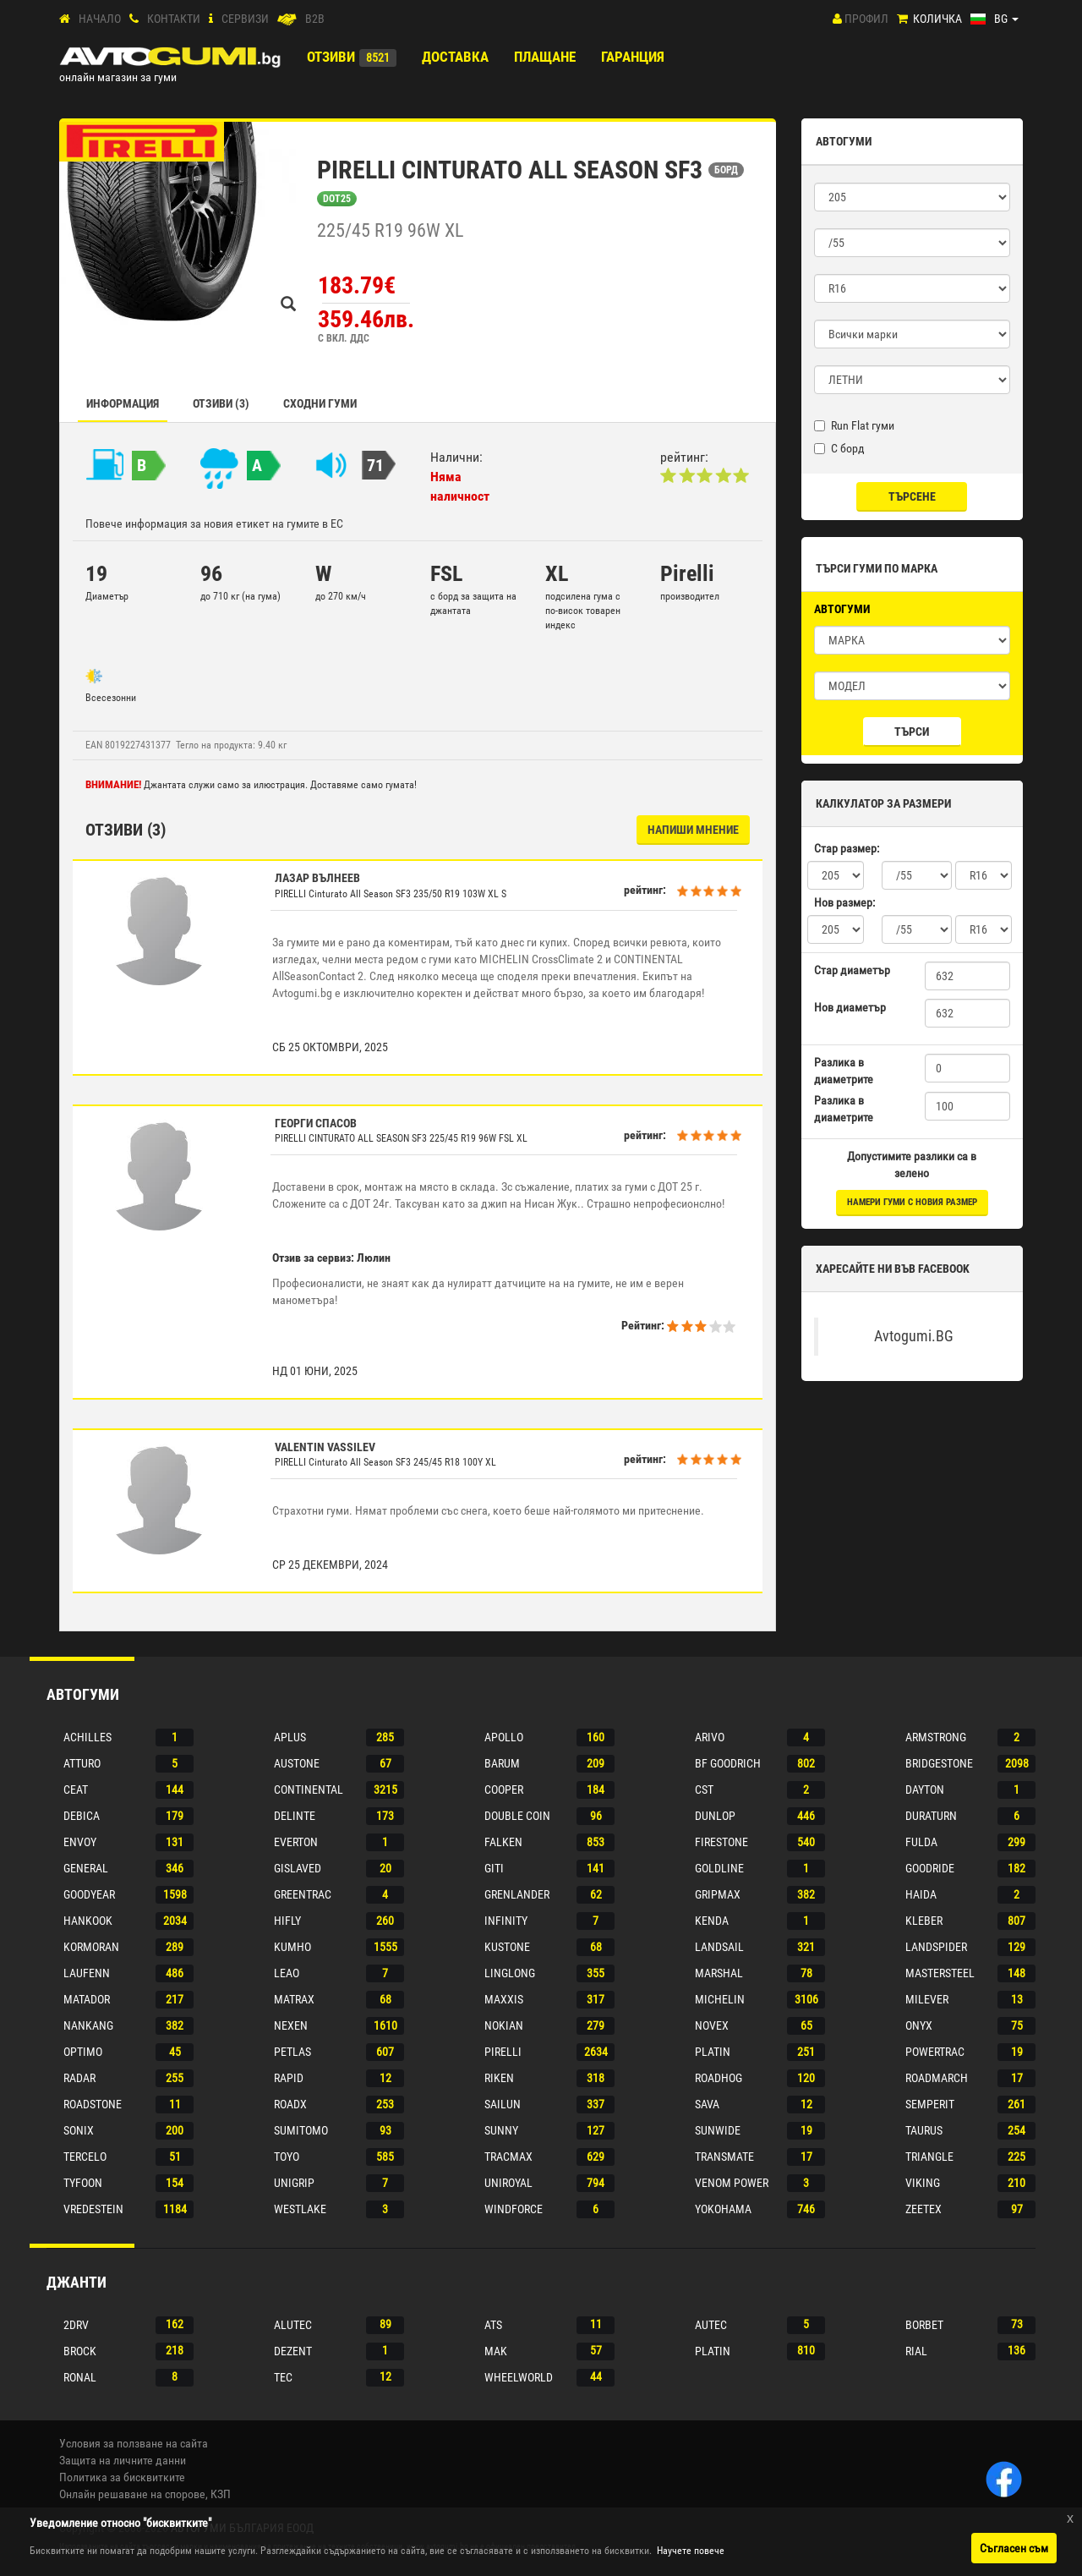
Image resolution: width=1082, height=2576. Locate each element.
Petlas (292, 2051)
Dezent (293, 2351)
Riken (499, 2078)
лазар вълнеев (317, 878)
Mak (495, 2351)
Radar (79, 2078)
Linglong (509, 1973)
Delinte (294, 1815)
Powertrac (935, 2051)
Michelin (720, 1999)
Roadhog (718, 2078)
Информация (122, 403)
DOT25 (337, 199)
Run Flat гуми (854, 425)
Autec (711, 2325)
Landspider (936, 1947)
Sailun (502, 2104)
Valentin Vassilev (325, 1447)
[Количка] (902, 19)
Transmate (724, 2156)
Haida (921, 1894)
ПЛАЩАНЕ (545, 56)
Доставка (455, 56)
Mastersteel (940, 1973)
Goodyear (89, 1894)
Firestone (721, 1842)
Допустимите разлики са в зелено (911, 1164)
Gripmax (717, 1894)
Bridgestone (939, 1763)
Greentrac (302, 1894)
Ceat (75, 1789)
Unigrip (294, 2183)
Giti (494, 1868)
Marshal (719, 1973)
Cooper (503, 1789)
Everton (296, 1842)
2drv (76, 2325)
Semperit (929, 2104)
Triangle (929, 2156)
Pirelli (503, 2051)
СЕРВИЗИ (245, 18)
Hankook (87, 1920)
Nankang (88, 2025)
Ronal (79, 2377)
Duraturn (931, 1815)
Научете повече (690, 2551)
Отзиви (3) (221, 403)
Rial (916, 2351)
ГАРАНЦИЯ (632, 56)
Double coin (517, 1815)
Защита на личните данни (122, 2460)
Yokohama (723, 2209)
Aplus (290, 1737)
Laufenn (86, 1973)
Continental (308, 1789)
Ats (493, 2325)
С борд (839, 448)
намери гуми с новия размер (912, 1202)
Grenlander (516, 1894)
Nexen (291, 2025)
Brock (79, 2351)
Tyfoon (82, 2183)
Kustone (507, 1947)
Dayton (924, 1789)
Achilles (87, 1737)
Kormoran (91, 1947)
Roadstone (92, 2104)
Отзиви (331, 56)
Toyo (286, 2156)
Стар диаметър (852, 970)
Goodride (929, 1868)
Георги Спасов (316, 1123)
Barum (502, 1763)
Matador (86, 1999)
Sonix (78, 2130)
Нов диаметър (850, 1007)
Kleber (924, 1920)
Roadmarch (936, 2078)
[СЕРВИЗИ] (211, 19)
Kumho (292, 1947)
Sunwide (717, 2130)
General (85, 1868)
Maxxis (503, 1999)
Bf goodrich (728, 1763)
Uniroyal (508, 2183)
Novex (712, 2025)
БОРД (726, 170)
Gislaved (297, 1868)
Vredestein (93, 2209)
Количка (937, 18)
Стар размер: (846, 848)
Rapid (288, 2078)
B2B (315, 18)
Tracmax (508, 2156)
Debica (81, 1815)
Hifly (287, 1920)
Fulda (921, 1842)
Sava (707, 2104)
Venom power (731, 2183)
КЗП (220, 2494)
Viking (922, 2183)
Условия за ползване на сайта (133, 2443)
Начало (100, 18)
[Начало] (64, 19)
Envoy (79, 1842)
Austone (297, 1763)
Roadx (290, 2104)
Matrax (294, 1999)
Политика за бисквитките (122, 2477)
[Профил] (837, 18)
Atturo (82, 1763)
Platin (712, 2051)
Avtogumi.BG (914, 1336)
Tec (283, 2377)
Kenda (712, 1920)
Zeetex (923, 2209)
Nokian (503, 2025)
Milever (926, 1999)
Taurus (924, 2130)
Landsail (719, 1947)
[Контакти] (134, 19)
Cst (704, 1789)
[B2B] (287, 19)
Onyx (918, 2025)
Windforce (513, 2209)
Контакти (173, 18)
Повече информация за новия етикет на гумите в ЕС (214, 523)
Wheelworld (518, 2377)
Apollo (503, 1737)
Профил (866, 18)
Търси (911, 731)
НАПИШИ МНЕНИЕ (693, 829)
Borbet (924, 2325)
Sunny (501, 2130)
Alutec (293, 2325)
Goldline (719, 1868)
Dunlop (715, 1815)
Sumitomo (301, 2130)
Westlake (300, 2209)
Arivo (709, 1737)
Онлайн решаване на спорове (132, 2494)
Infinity (505, 1920)
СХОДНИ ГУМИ (320, 403)
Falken (503, 1842)
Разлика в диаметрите (843, 1070)
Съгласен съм (1014, 2548)
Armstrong (935, 1737)
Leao (286, 1973)
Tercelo (85, 2156)
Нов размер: (844, 902)
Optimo (82, 2051)
